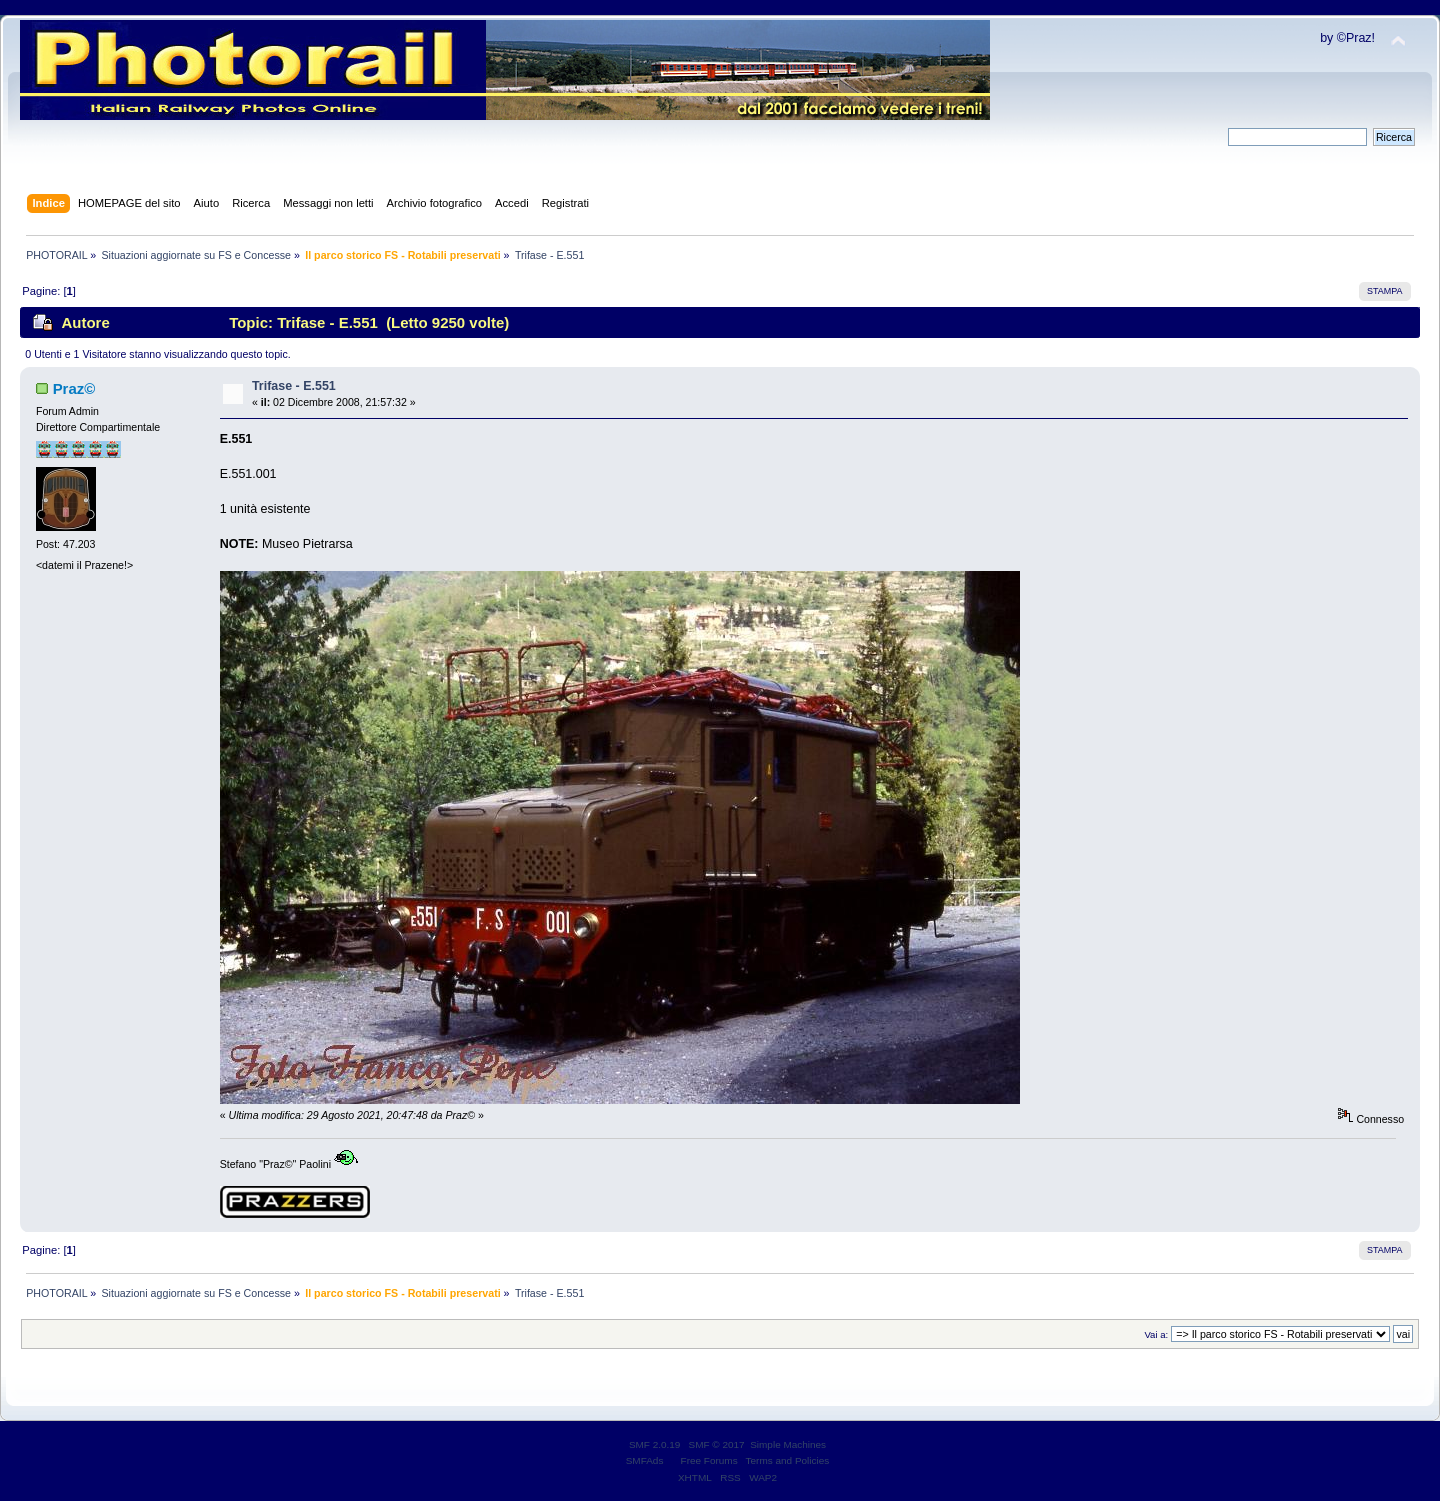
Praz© (74, 388)
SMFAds (645, 1460)
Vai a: (1156, 1334)
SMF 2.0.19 (655, 1444)
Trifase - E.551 (294, 386)
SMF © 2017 (717, 1444)
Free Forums (709, 1460)
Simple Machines (788, 1444)
